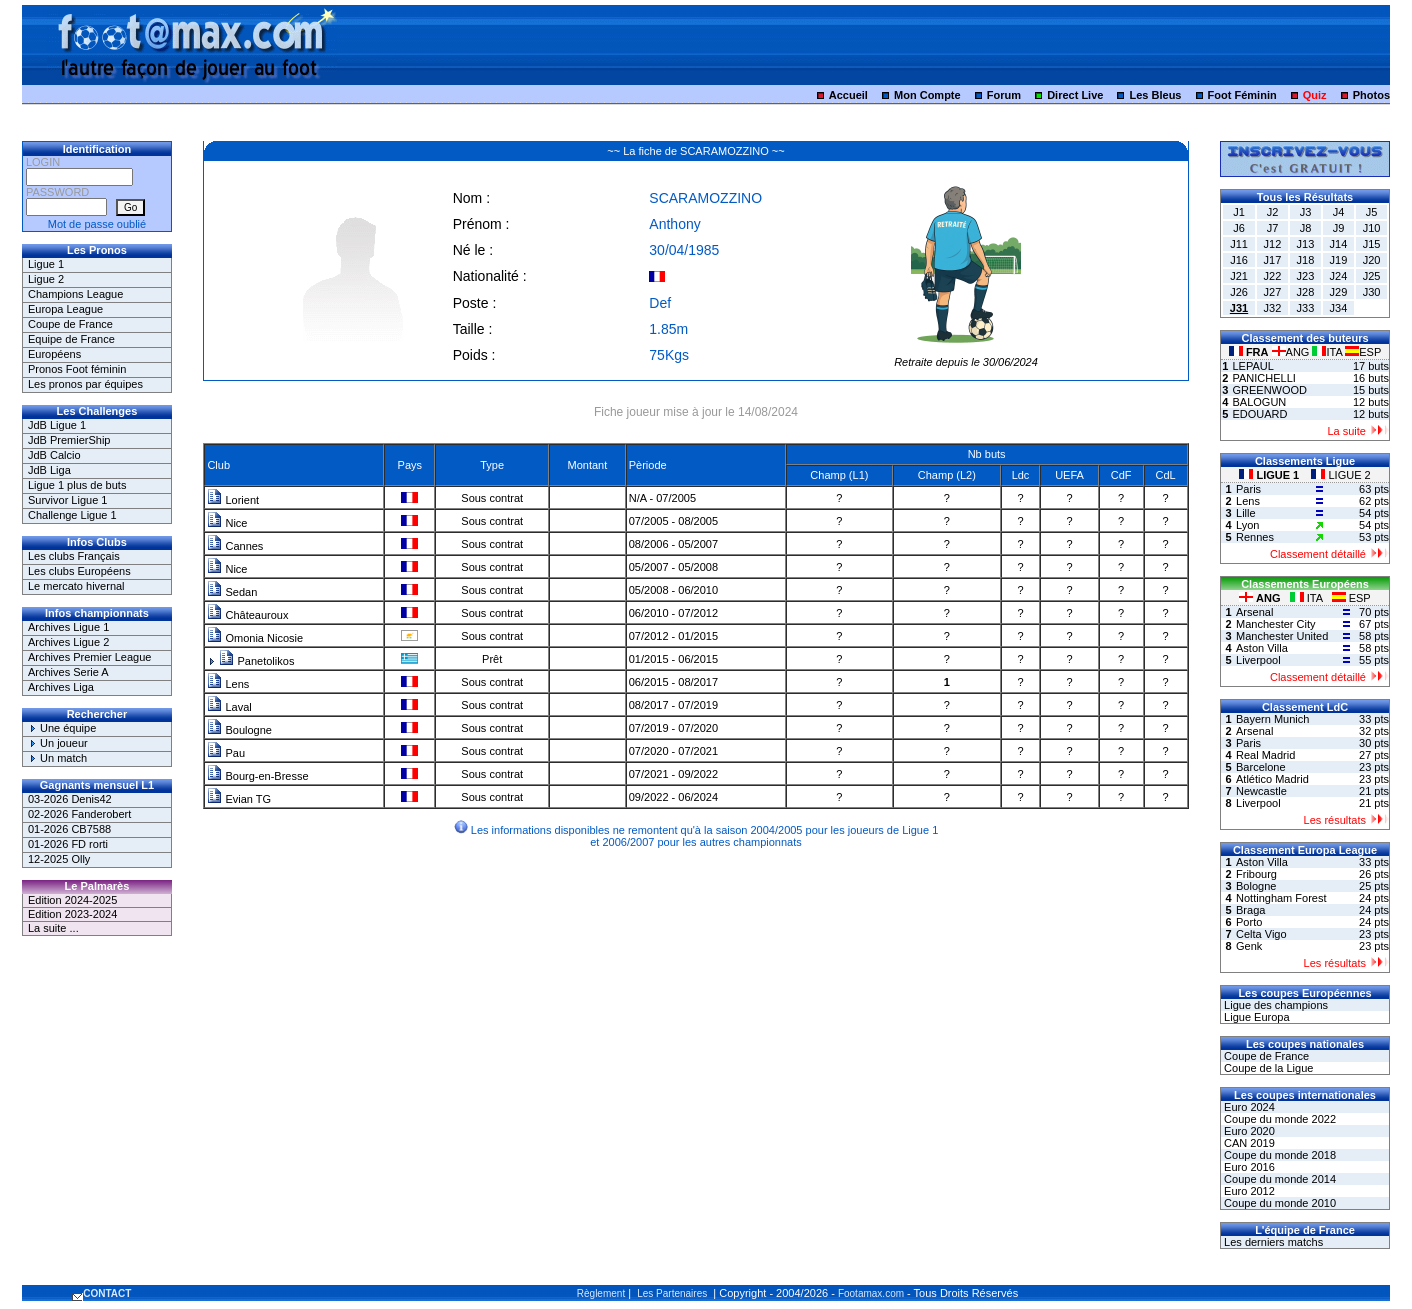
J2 (1273, 212)
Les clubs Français (74, 556)
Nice (227, 523)
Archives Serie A (68, 672)
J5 (1372, 212)
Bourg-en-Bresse (257, 776)
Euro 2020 (1248, 1131)
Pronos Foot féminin (77, 369)
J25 (1372, 276)
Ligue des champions (1274, 1005)
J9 (1339, 228)
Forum (1004, 95)
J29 (1339, 292)
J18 (1306, 260)
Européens (54, 354)
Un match (57, 758)
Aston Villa (1262, 648)
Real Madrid (1265, 755)
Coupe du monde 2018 (1278, 1155)
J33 (1306, 308)
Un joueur (58, 743)
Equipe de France (71, 339)
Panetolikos (256, 661)
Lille (1246, 513)
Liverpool (1258, 660)
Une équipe (62, 728)
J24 (1339, 276)
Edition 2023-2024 (72, 914)
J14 (1339, 244)
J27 (1273, 292)
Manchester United (1282, 636)
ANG (1292, 352)
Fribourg (1256, 874)
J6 (1239, 228)
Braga (1250, 910)
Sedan (232, 592)
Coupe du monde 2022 (1278, 1119)
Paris (1248, 489)
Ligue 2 (46, 279)
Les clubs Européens (79, 571)
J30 (1372, 292)
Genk (1249, 946)
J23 (1306, 276)
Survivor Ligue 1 (68, 500)
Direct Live (1075, 95)
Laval (229, 707)
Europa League (65, 309)
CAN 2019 (1248, 1143)
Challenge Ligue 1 (72, 515)
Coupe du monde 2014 (1278, 1179)
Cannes (235, 546)
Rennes (1255, 537)
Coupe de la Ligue (1267, 1068)
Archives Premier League (90, 657)
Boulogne (239, 730)
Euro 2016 (1248, 1167)
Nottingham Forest (1281, 898)
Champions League (75, 294)
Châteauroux (247, 615)
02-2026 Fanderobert (79, 814)
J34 (1339, 308)
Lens (228, 684)
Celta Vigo (1261, 934)
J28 (1306, 292)
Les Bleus (1156, 95)
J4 (1339, 212)
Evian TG (239, 799)
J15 (1372, 244)
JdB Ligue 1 (57, 425)
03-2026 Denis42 (70, 799)
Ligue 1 (46, 264)
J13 (1306, 244)
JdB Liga (49, 470)
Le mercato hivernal (76, 586)
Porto (1249, 922)
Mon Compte (927, 95)
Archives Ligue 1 (68, 627)
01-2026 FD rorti (68, 844)
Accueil (848, 95)
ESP (1363, 352)
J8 (1306, 228)
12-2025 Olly (59, 859)
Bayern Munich (1272, 719)
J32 (1273, 308)
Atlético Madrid (1272, 779)
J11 (1239, 244)
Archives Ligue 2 (68, 642)
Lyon (1247, 525)
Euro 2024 (1248, 1107)
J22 (1273, 276)
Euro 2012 (1248, 1191)
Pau (226, 753)
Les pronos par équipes (85, 384)
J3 (1306, 212)
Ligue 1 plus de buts (77, 485)
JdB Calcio (54, 455)
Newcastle (1261, 791)
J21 (1239, 276)
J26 (1239, 292)
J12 (1273, 244)
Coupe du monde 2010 (1278, 1203)
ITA (1328, 352)
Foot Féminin (1242, 95)
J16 (1239, 260)
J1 (1239, 212)
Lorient (233, 500)
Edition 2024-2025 (72, 900)
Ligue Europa (1255, 1017)
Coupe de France (70, 324)
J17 (1273, 260)
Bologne (1256, 886)
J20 (1372, 260)
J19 (1339, 260)
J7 (1273, 228)
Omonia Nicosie (255, 638)
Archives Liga (61, 687)
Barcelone (1261, 767)
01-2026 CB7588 (69, 829)
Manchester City (1275, 624)
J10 (1372, 228)
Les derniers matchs (1272, 1242)
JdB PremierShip (69, 440)
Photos (1371, 95)
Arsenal (1254, 612)
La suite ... (53, 928)
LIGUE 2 (1340, 475)
